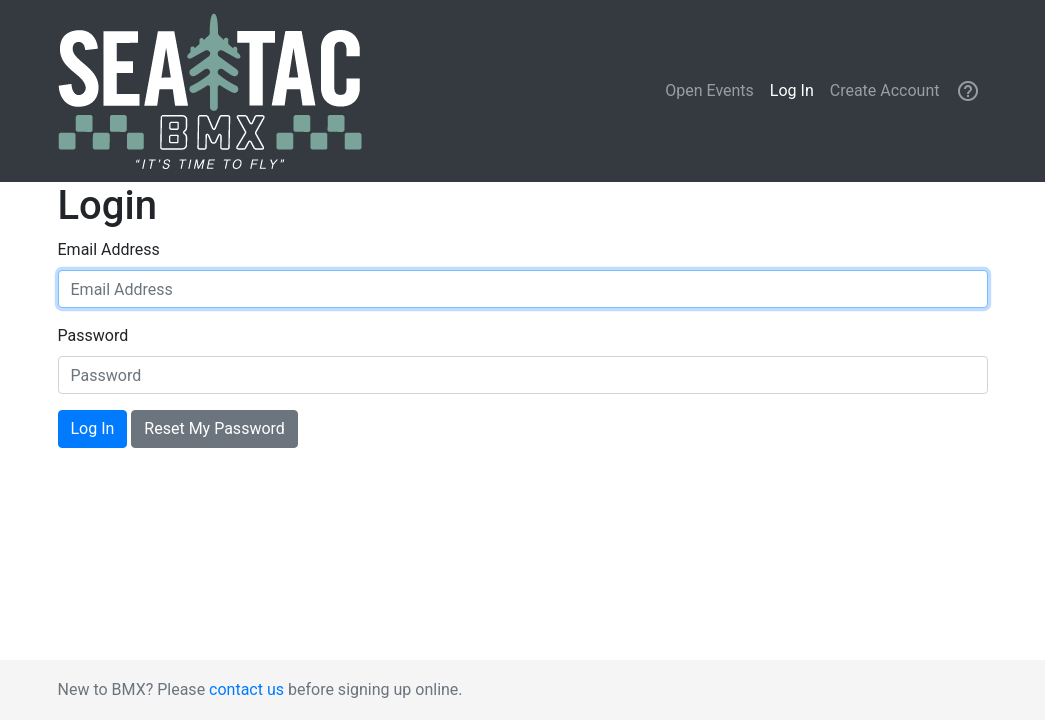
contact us (246, 689)
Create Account (885, 90)
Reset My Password (214, 428)
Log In (792, 90)
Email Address (109, 249)
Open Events (709, 90)
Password (93, 335)
